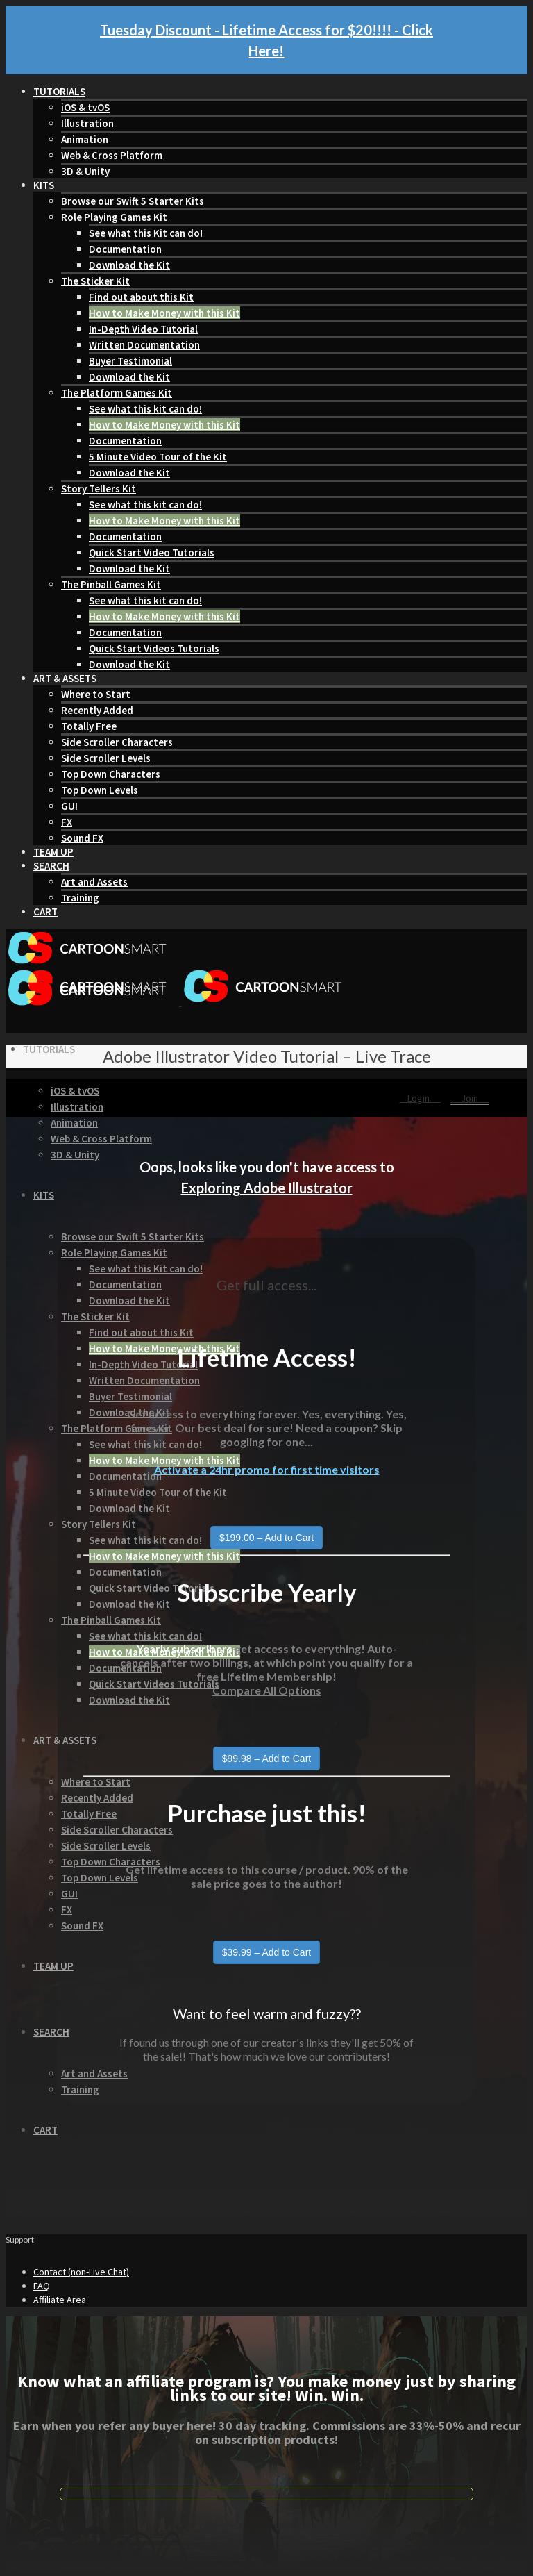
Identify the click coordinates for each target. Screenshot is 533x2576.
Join (469, 1098)
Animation (84, 139)
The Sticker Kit (95, 281)
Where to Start (95, 694)
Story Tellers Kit (98, 488)
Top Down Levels (99, 790)
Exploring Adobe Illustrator (267, 1187)
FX (66, 822)
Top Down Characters (110, 774)
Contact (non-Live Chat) (81, 2272)
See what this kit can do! (145, 408)
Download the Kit (129, 265)
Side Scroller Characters (117, 742)
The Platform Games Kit (116, 392)
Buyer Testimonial (130, 360)
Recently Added (97, 710)
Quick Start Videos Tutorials (154, 648)
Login (419, 1098)
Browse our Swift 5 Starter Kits (132, 201)
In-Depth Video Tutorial (143, 328)
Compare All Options (266, 1690)
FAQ (41, 2285)
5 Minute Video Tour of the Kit (158, 456)
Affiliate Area (59, 2299)
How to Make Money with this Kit (164, 312)
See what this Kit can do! (146, 233)
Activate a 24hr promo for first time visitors (267, 1469)
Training (80, 897)
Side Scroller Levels (106, 758)
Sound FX (82, 838)
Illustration (87, 123)
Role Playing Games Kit (114, 217)
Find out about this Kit (141, 297)
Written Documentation (144, 344)
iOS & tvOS (85, 107)
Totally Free (89, 726)
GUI (69, 806)
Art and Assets (94, 881)
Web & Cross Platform (111, 155)
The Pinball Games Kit (111, 584)
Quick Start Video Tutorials (151, 552)
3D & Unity (85, 171)
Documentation (125, 249)
